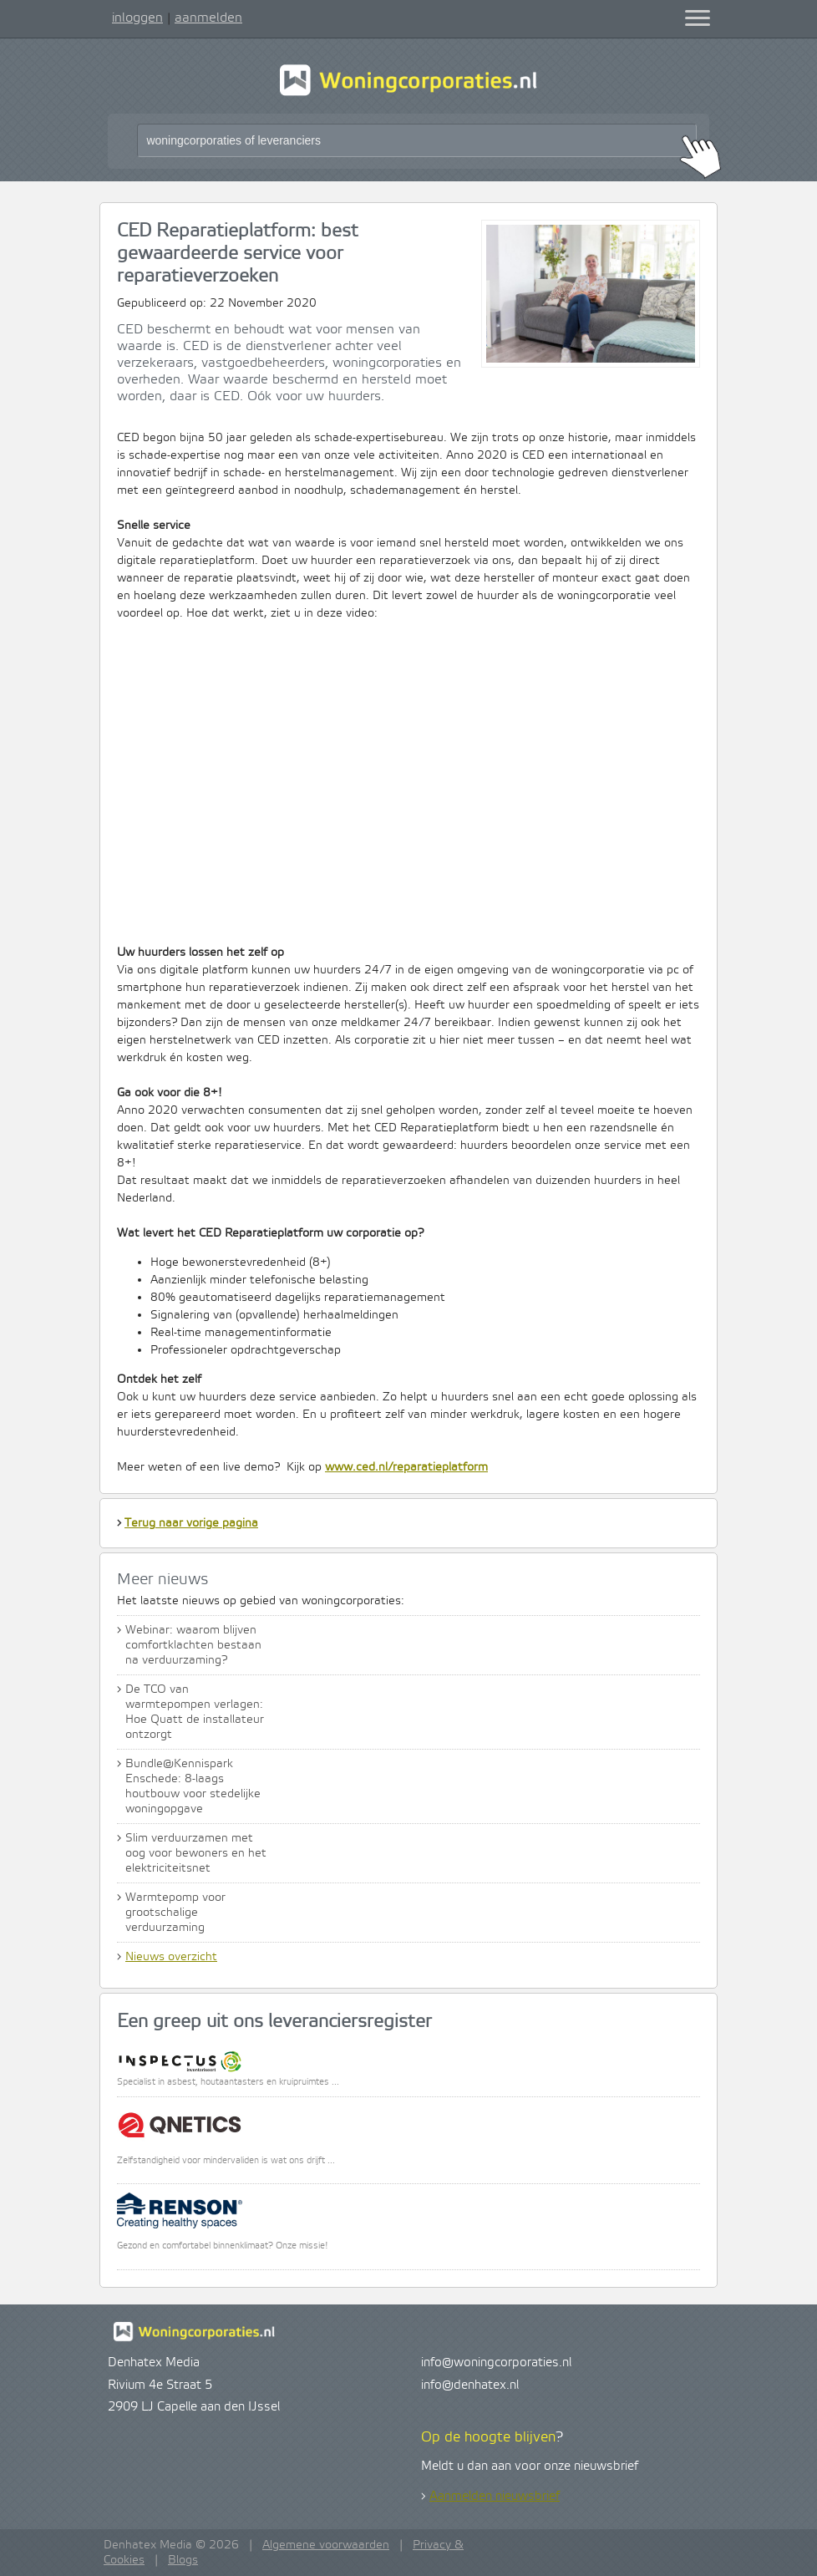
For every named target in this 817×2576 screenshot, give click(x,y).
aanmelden (208, 17)
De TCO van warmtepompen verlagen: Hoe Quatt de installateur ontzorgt (194, 1712)
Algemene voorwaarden (325, 2545)
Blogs (183, 2560)
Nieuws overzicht (171, 1956)
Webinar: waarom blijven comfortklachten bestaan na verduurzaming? (193, 1645)
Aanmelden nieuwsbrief (494, 2496)
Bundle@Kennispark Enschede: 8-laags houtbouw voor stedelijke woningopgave (193, 1786)
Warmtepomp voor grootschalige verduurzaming (175, 1912)
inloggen (137, 17)
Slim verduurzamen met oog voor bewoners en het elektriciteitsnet (195, 1853)
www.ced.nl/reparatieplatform (406, 1467)
